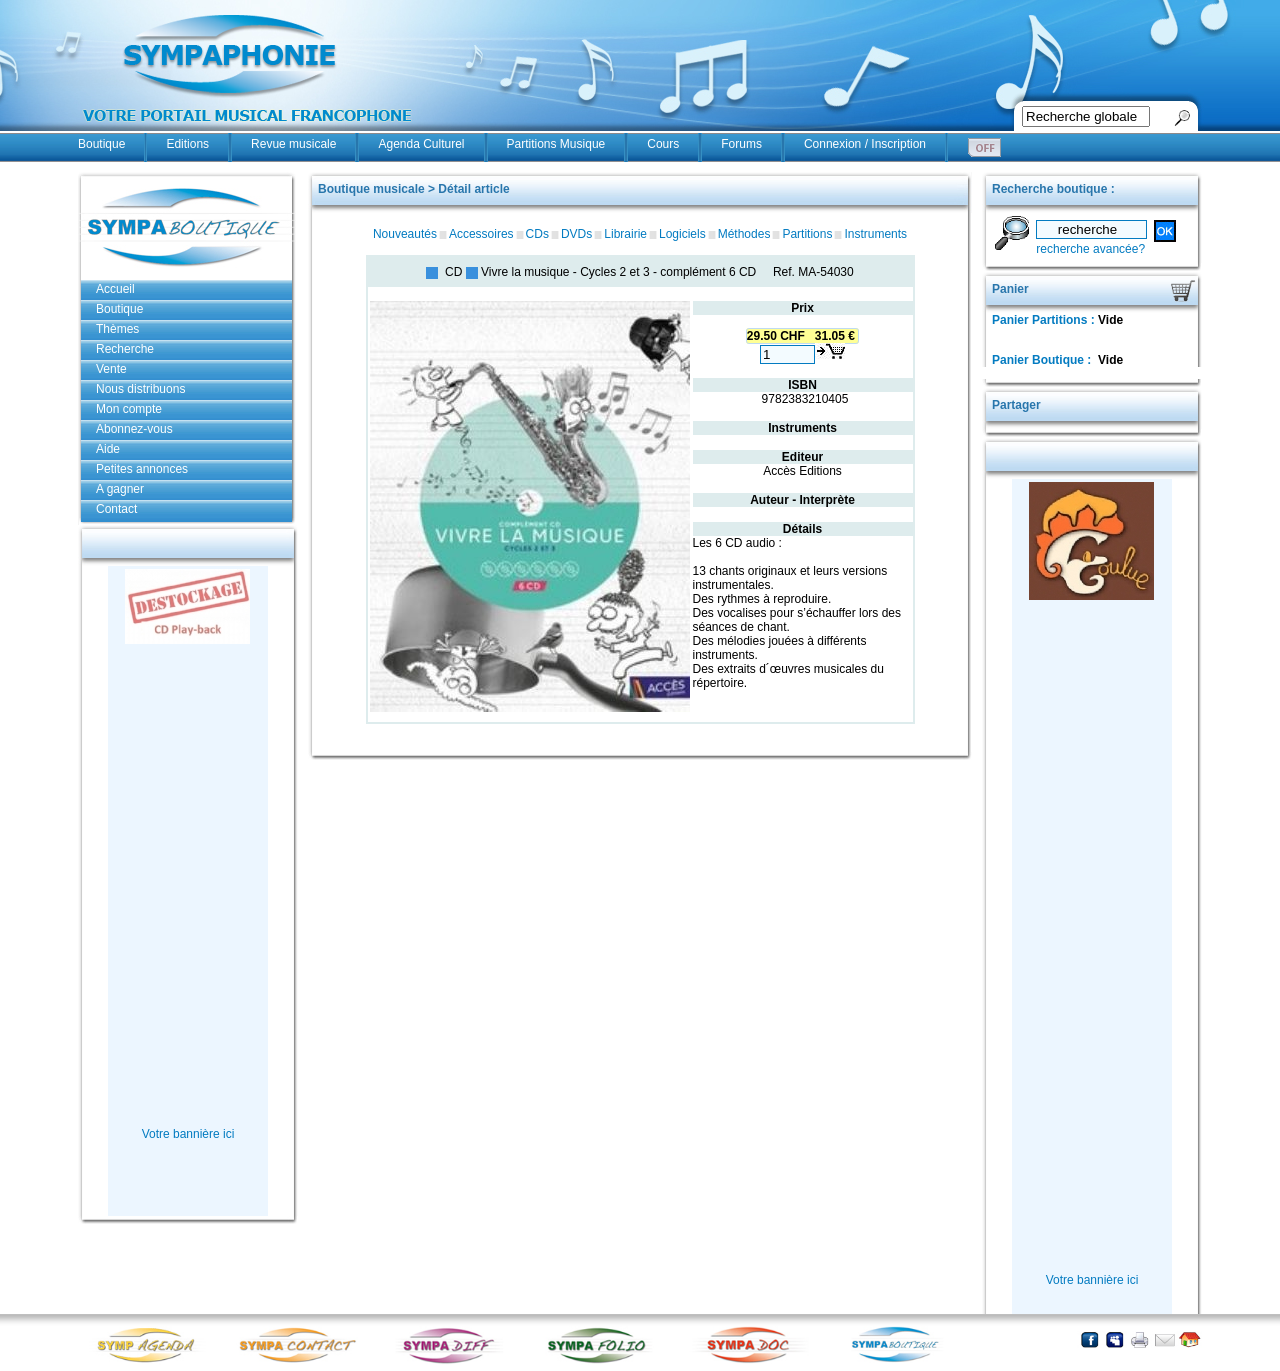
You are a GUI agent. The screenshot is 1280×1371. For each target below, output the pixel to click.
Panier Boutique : (1043, 360)
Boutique (101, 144)
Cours (663, 144)
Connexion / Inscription (865, 144)
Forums (741, 144)
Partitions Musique (556, 144)
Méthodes (744, 234)
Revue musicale (293, 144)
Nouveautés (405, 234)
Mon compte (129, 409)
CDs (537, 234)
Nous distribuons (140, 389)
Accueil (115, 289)
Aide (108, 449)
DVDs (576, 234)
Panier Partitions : (1045, 320)
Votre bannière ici (188, 1134)
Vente (111, 369)
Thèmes (117, 329)
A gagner (120, 489)
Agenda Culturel (421, 144)
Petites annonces (142, 469)
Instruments (875, 234)
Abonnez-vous (134, 429)
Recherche (125, 349)
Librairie (625, 234)
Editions (187, 144)
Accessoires (481, 234)
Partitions (807, 234)
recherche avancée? (1090, 249)
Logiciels (682, 234)
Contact (116, 509)
